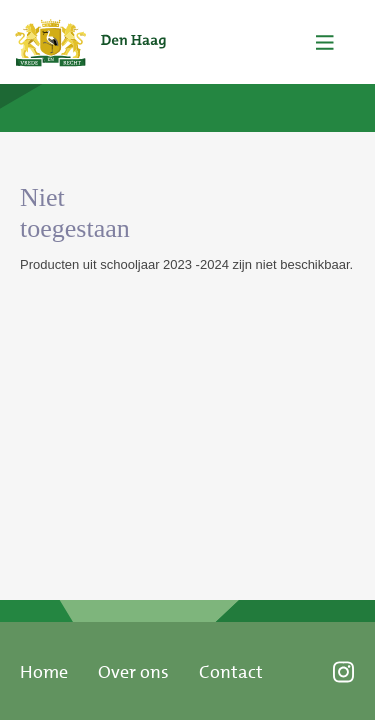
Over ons (133, 672)
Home (44, 672)
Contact (231, 672)
